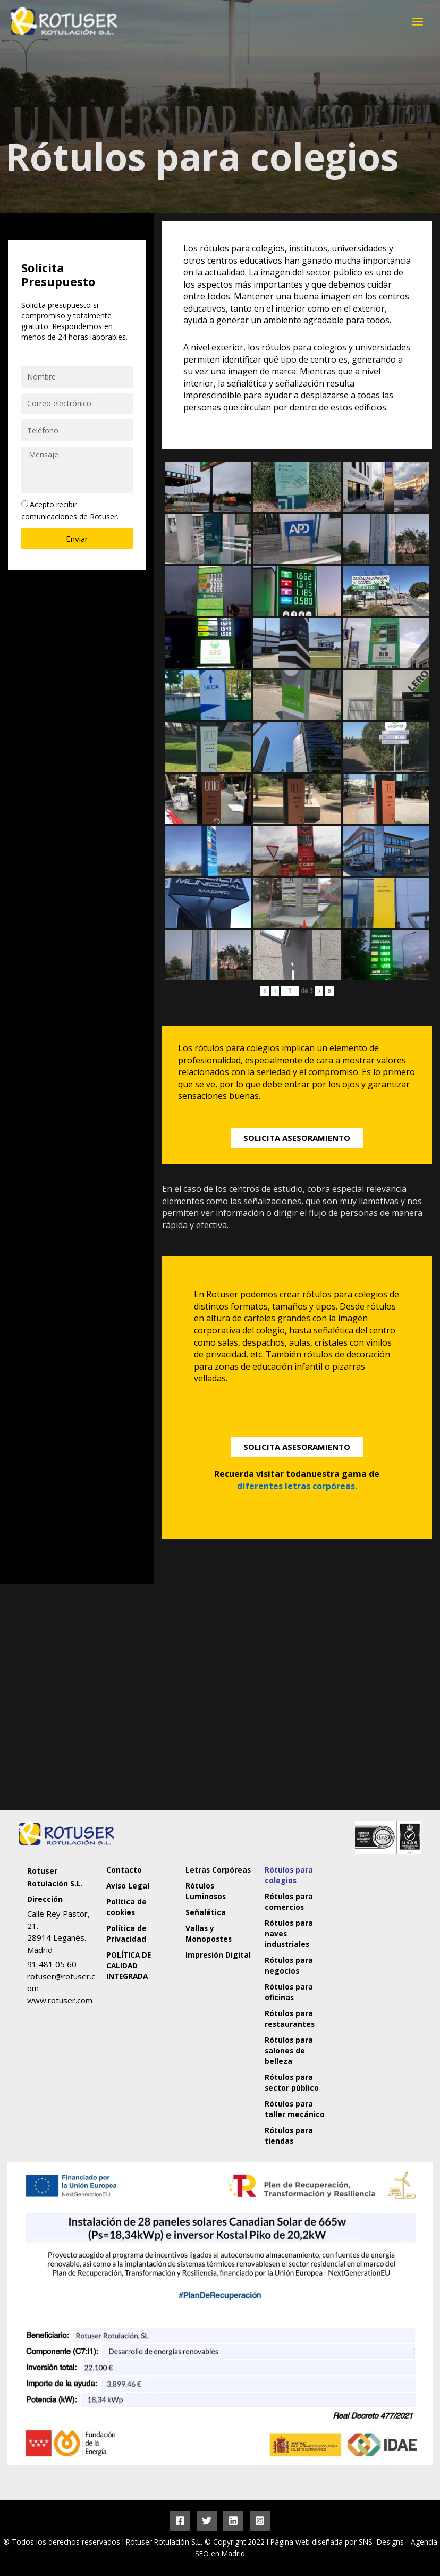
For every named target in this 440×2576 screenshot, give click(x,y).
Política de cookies (127, 1907)
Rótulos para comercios (289, 1901)
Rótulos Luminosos (206, 1891)
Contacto (124, 1870)
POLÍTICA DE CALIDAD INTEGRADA (129, 1965)
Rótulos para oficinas (289, 1992)
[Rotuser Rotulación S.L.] (378, 1942)
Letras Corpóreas (218, 1870)
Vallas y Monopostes (209, 1933)
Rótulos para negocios (289, 1965)
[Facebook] (180, 2521)
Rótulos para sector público (292, 2082)
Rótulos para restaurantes (290, 2018)
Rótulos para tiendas (289, 2135)
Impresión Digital (218, 1955)
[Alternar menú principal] (417, 21)
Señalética (206, 1912)
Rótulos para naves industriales (289, 1933)
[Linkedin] (233, 2521)
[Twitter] (207, 2521)
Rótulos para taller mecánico (295, 2109)
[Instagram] (260, 2521)
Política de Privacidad (127, 1933)
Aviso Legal (128, 1886)
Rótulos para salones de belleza (289, 2050)
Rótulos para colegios (289, 1875)
